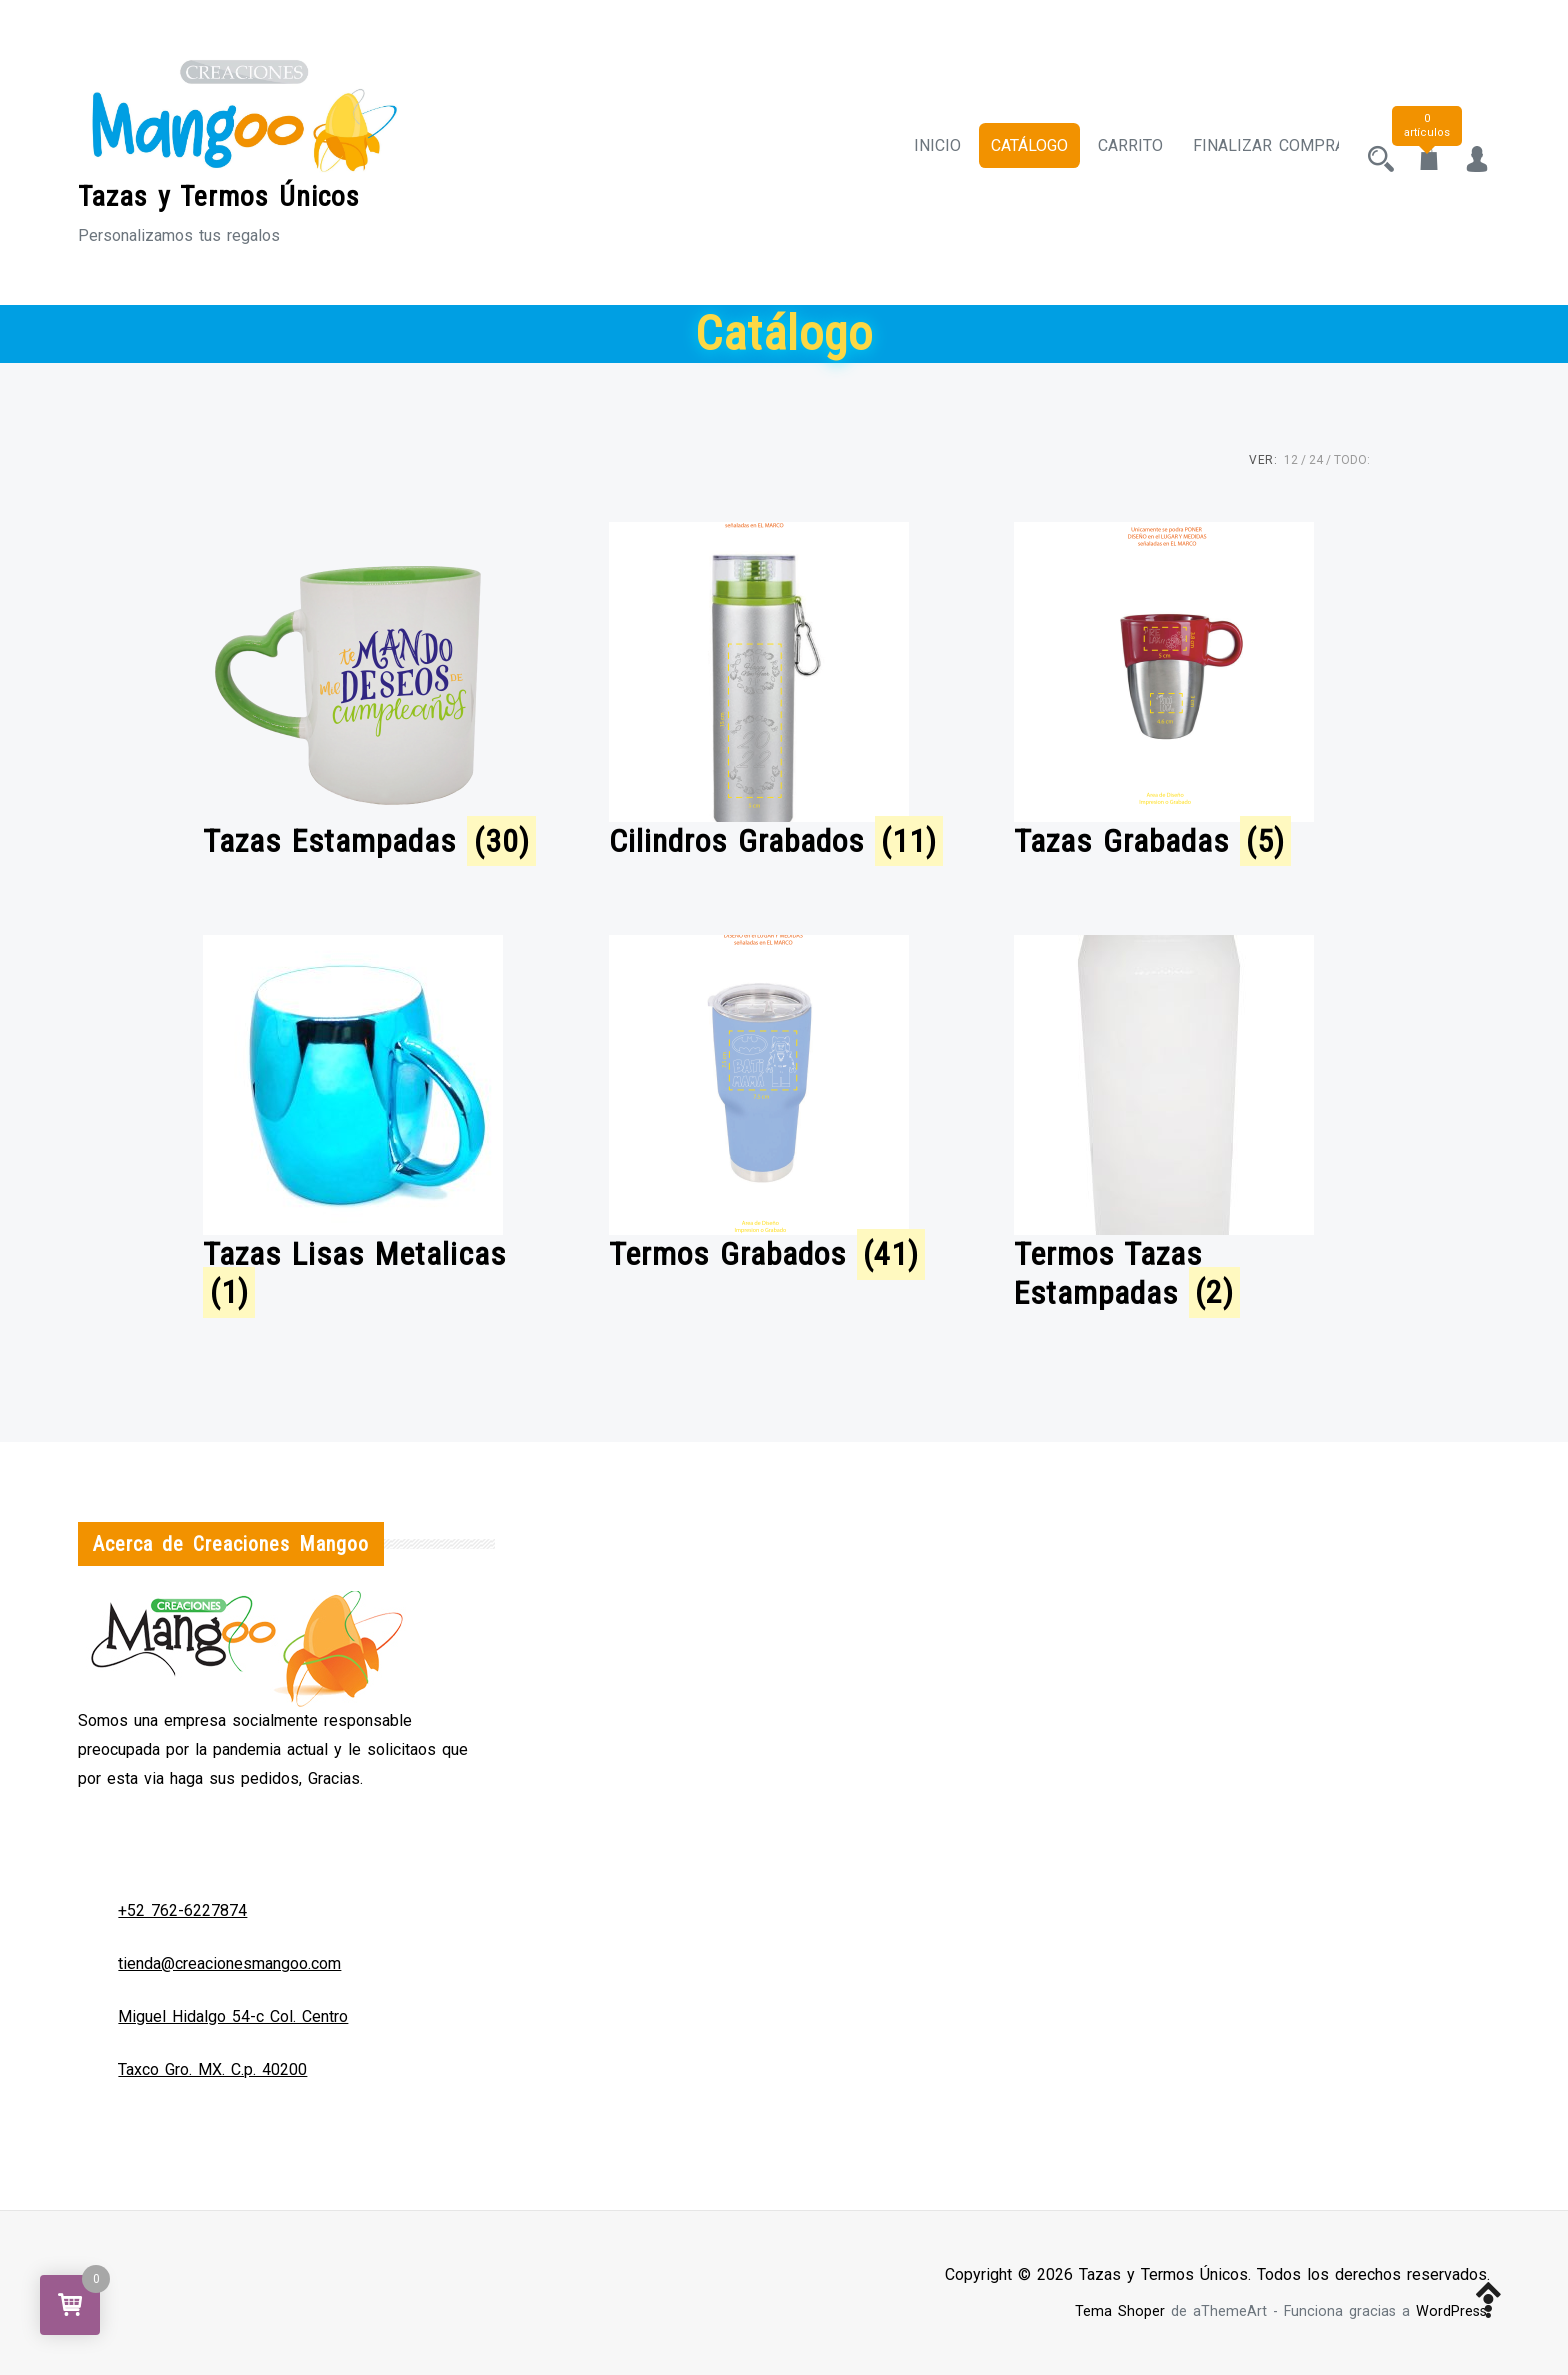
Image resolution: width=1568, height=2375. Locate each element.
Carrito (1112, 152)
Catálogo (1011, 152)
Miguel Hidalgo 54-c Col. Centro (233, 2016)
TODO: (1352, 460)
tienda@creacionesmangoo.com (229, 1963)
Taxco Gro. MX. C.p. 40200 (212, 2069)
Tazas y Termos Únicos (219, 196)
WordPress (1451, 2311)
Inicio (919, 152)
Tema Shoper (1120, 2311)
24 (1316, 460)
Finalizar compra (1251, 152)
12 (1291, 460)
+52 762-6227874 (182, 1910)
